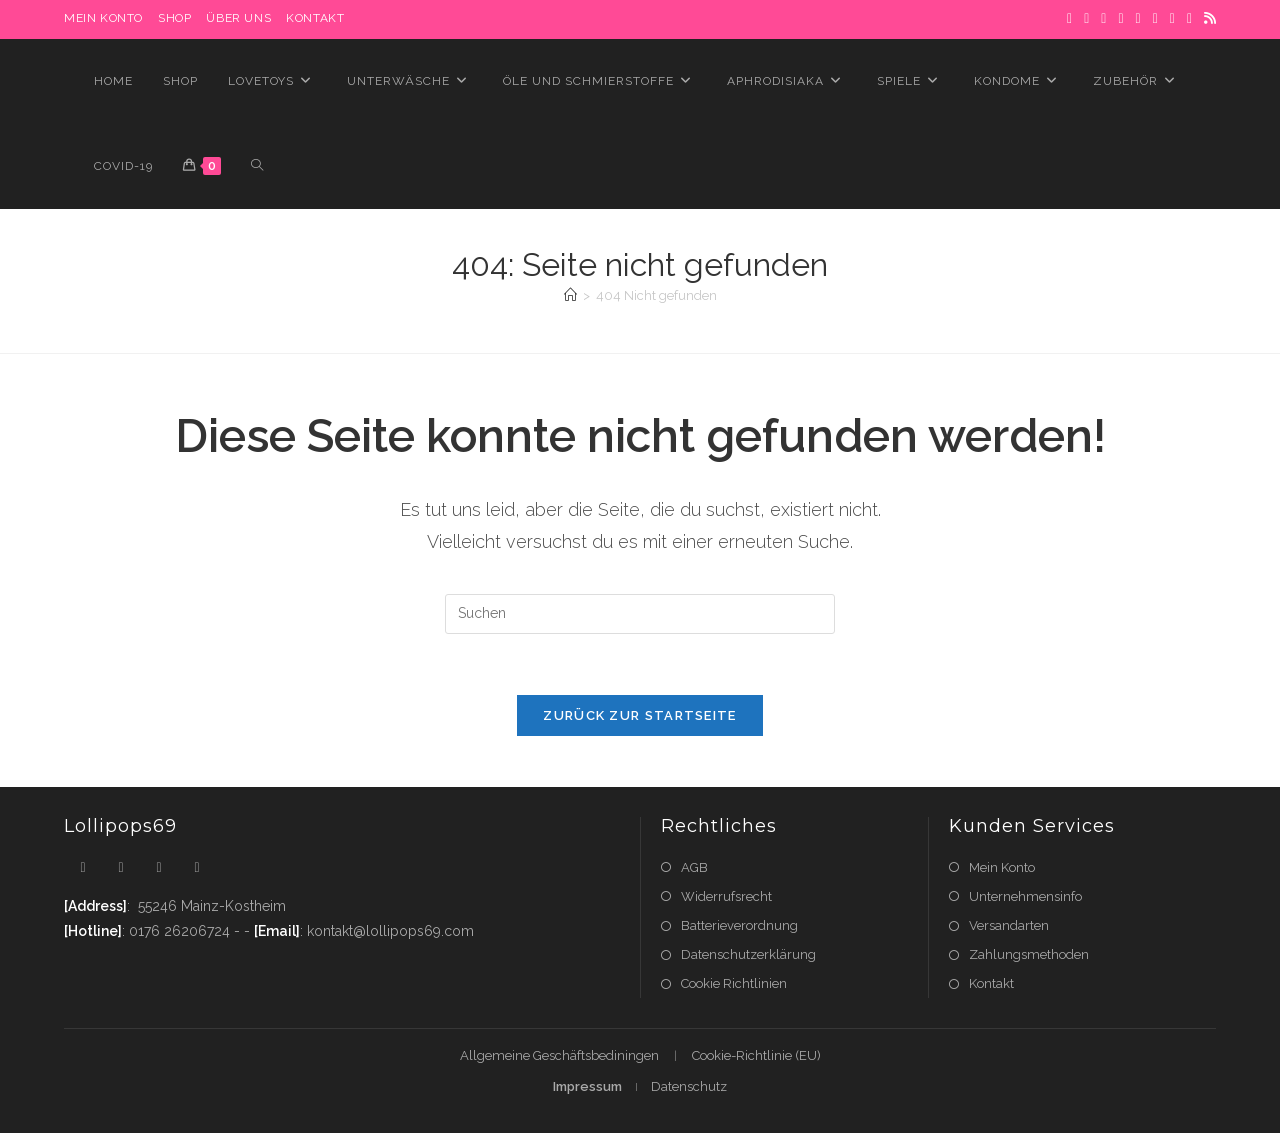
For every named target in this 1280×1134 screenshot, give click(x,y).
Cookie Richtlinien (734, 983)
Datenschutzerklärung (748, 954)
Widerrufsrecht (726, 896)
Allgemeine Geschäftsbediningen (559, 1056)
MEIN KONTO (103, 18)
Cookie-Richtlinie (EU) (756, 1056)
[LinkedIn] (1155, 19)
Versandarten (1009, 925)
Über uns (238, 18)
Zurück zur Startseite (639, 715)
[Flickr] (1172, 19)
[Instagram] (1138, 19)
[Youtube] (197, 867)
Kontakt (315, 18)
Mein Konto (1002, 867)
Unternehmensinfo (1025, 896)
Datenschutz (689, 1087)
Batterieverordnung (739, 925)
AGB (694, 867)
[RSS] (1207, 19)
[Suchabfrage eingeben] (640, 614)
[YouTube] (1189, 19)
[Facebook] (1086, 19)
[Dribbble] (1120, 19)
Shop (174, 18)
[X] (1069, 19)
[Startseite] (570, 295)
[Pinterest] (1103, 19)
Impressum (587, 1087)
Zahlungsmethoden (1029, 954)
